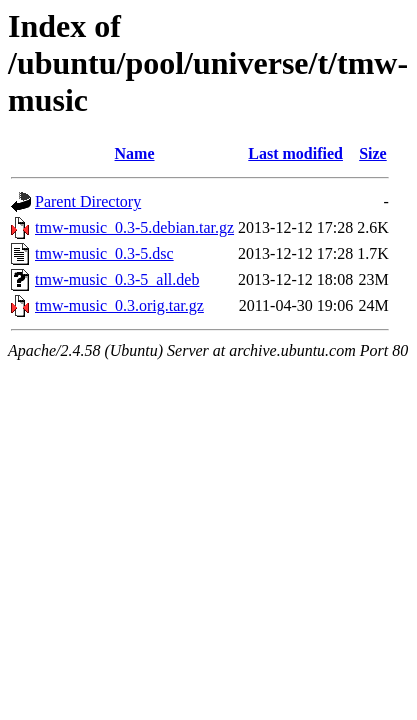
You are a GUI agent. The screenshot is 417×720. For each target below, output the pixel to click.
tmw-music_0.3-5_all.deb (117, 279)
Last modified (295, 153)
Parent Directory (88, 201)
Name (135, 153)
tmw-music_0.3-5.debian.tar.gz (134, 227)
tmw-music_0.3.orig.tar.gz (119, 305)
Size (373, 153)
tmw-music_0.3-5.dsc (104, 253)
